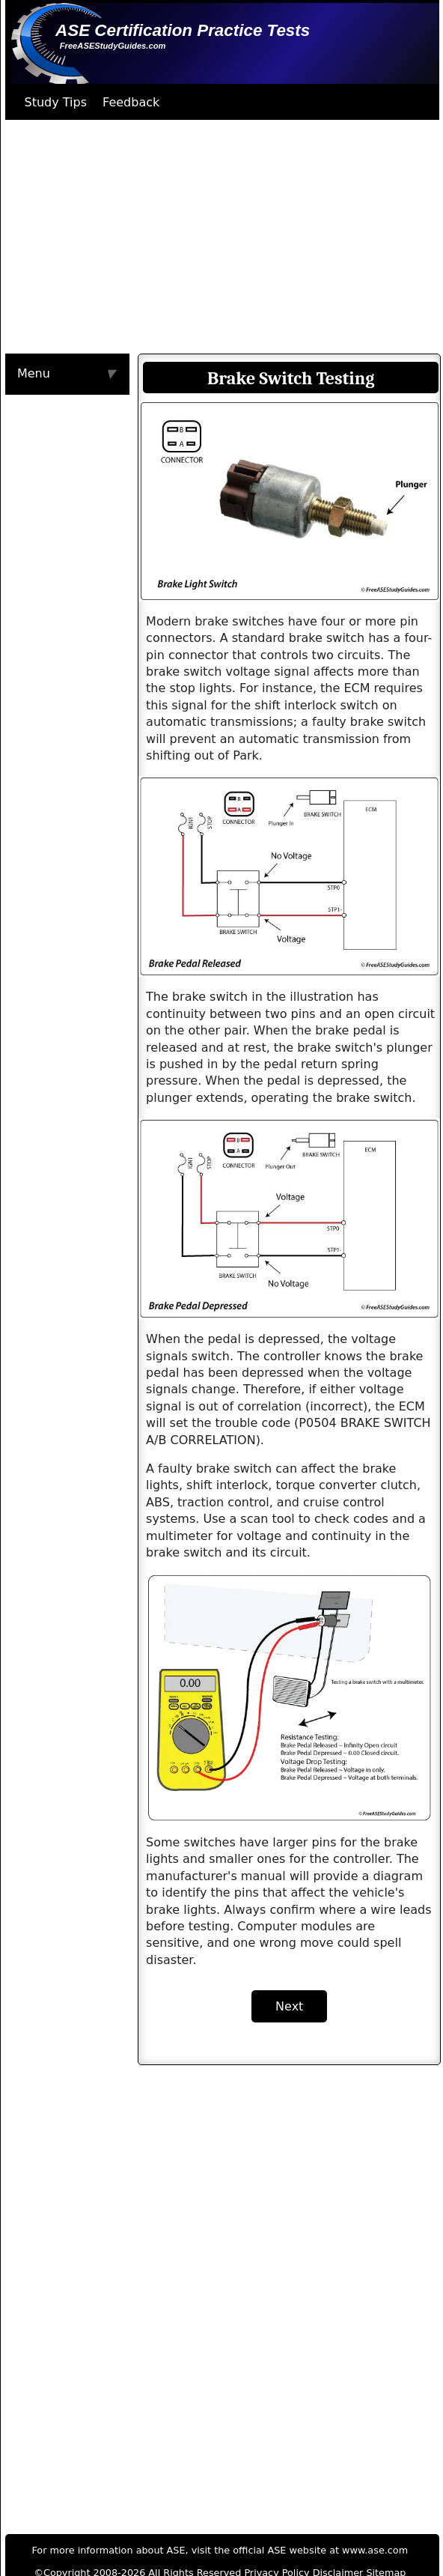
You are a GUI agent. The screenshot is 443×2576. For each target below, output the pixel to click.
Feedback (131, 102)
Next (289, 2006)
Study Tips (56, 102)
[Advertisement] (200, 237)
